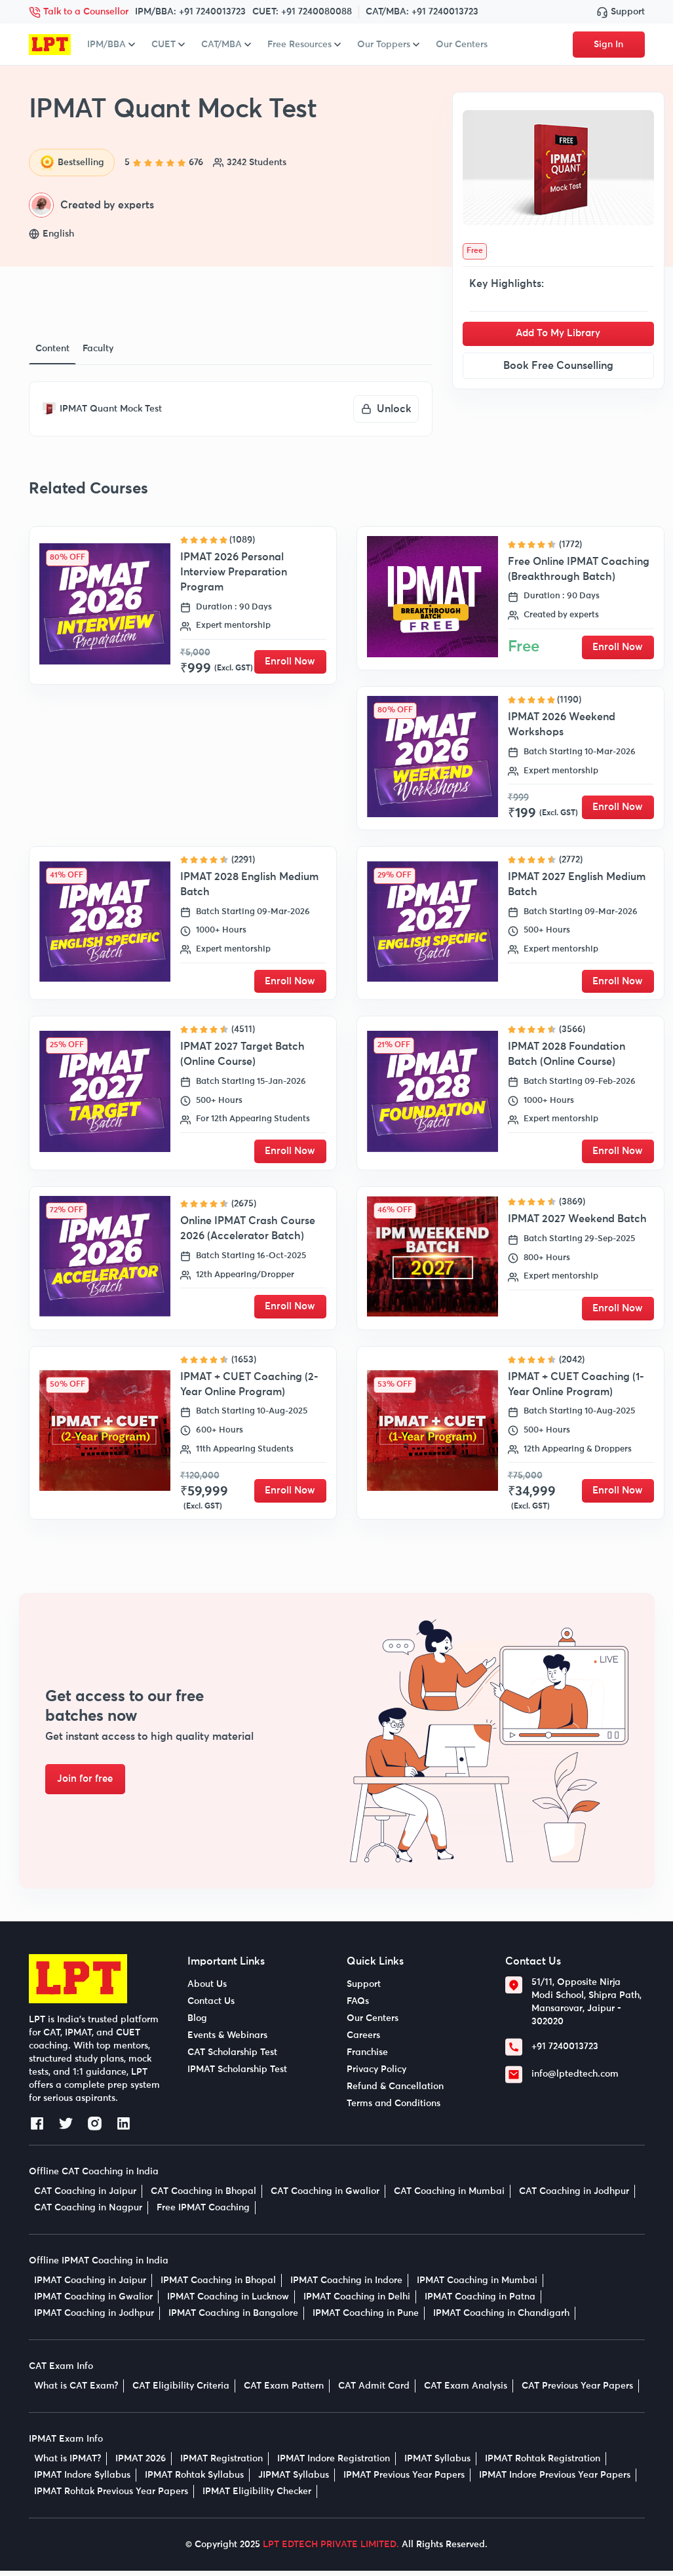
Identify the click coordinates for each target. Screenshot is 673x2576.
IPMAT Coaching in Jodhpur (94, 2318)
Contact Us (211, 2006)
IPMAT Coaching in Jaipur (90, 2285)
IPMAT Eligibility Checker (256, 2496)
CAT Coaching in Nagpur (88, 2213)
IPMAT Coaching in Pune (366, 2318)
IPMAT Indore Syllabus (82, 2480)
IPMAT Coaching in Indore (346, 2285)
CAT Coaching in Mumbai (449, 2196)
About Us (207, 1989)
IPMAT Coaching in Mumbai (477, 2285)
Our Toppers (388, 44)
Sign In (608, 44)
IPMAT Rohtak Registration (542, 2464)
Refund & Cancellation (395, 2091)
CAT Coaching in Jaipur (85, 2196)
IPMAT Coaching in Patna (480, 2302)
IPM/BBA (111, 44)
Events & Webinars (227, 2040)
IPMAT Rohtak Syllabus (194, 2480)
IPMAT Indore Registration (333, 2464)
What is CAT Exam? (76, 2391)
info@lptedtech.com (575, 2079)
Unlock (386, 409)
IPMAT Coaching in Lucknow (228, 2302)
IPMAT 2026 (140, 2464)
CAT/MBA (226, 44)
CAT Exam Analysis (465, 2391)
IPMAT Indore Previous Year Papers (554, 2480)
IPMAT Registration (221, 2464)
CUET (168, 44)
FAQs (358, 2006)
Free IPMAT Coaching (203, 2213)
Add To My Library (558, 334)
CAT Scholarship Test (232, 2057)
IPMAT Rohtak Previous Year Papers (111, 2496)
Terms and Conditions (393, 2108)
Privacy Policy (376, 2074)
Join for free (91, 1784)
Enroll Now (290, 662)
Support (620, 11)
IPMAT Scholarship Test (237, 2074)
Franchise (367, 2057)
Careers (363, 2040)
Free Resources (304, 44)
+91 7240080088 (316, 11)
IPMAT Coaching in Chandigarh (501, 2318)
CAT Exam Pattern (284, 2391)
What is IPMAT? (67, 2464)
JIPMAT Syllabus (293, 2480)
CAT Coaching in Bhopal (203, 2196)
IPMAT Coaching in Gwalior (93, 2302)
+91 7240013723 (212, 11)
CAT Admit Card (374, 2391)
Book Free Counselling (558, 366)
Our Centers (462, 44)
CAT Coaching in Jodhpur (574, 2196)
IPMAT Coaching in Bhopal (218, 2285)
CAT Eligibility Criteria (180, 2391)
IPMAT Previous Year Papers (404, 2480)
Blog (197, 2023)
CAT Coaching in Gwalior (325, 2196)
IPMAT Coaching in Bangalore (233, 2318)
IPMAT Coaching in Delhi (356, 2302)
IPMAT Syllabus (437, 2464)
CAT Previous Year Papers (577, 2391)
